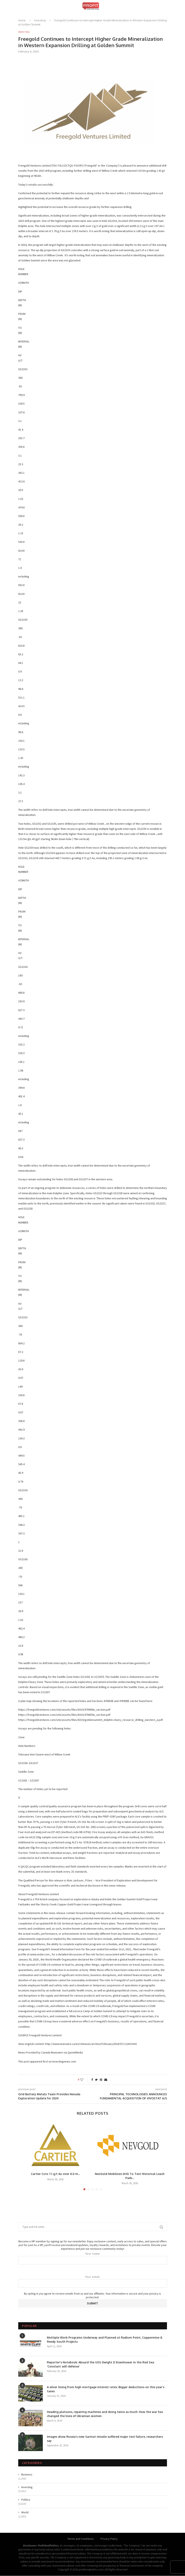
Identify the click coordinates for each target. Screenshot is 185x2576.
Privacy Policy (109, 2539)
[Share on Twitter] (96, 2080)
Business (26, 2475)
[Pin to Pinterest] (101, 2080)
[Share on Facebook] (92, 2080)
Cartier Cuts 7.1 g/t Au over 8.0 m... (55, 2174)
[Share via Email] (105, 2080)
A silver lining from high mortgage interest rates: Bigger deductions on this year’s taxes (105, 2389)
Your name (92, 2259)
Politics (25, 2500)
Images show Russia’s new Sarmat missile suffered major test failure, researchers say (105, 2439)
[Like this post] (84, 2080)
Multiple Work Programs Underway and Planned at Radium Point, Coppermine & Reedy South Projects (104, 2340)
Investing (40, 20)
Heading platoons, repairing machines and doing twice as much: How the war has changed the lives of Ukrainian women (105, 2414)
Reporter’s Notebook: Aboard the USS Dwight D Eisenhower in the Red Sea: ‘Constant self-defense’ (100, 2365)
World (24, 2512)
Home (22, 20)
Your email (92, 2282)
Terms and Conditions (80, 2539)
